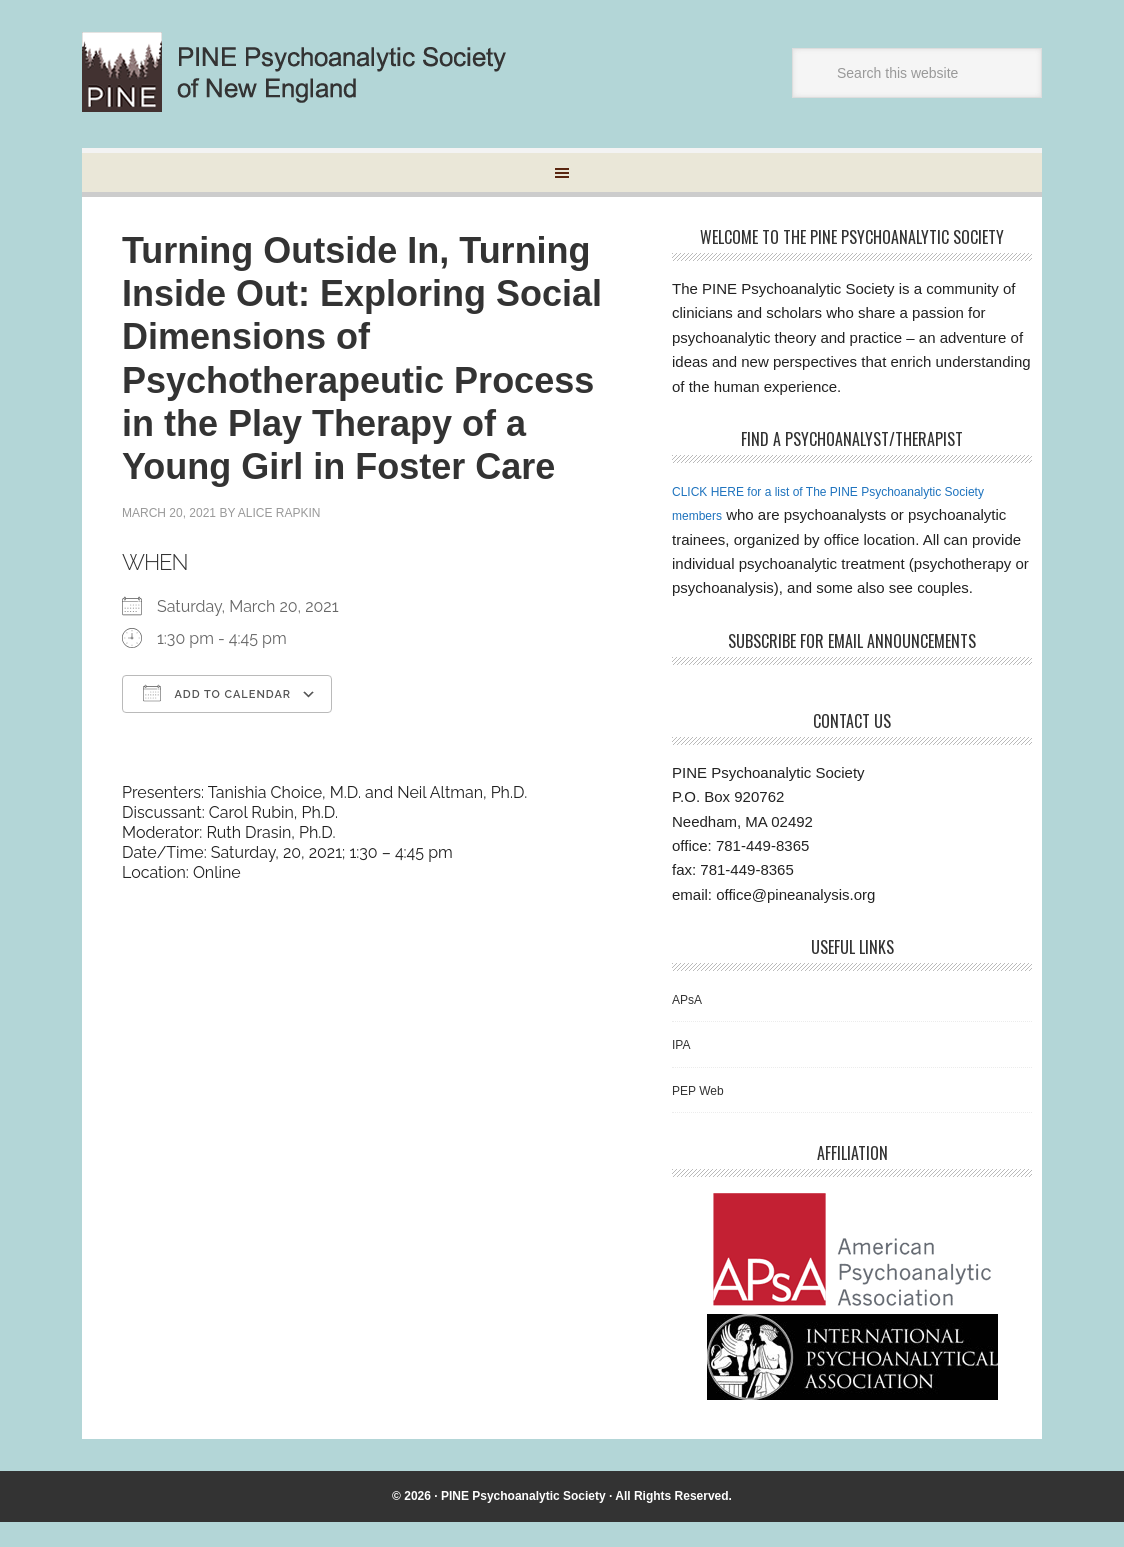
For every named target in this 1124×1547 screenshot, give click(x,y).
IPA (683, 1068)
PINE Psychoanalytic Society (523, 1520)
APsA (691, 1022)
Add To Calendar (217, 693)
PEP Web (704, 1113)
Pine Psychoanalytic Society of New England (311, 72)
